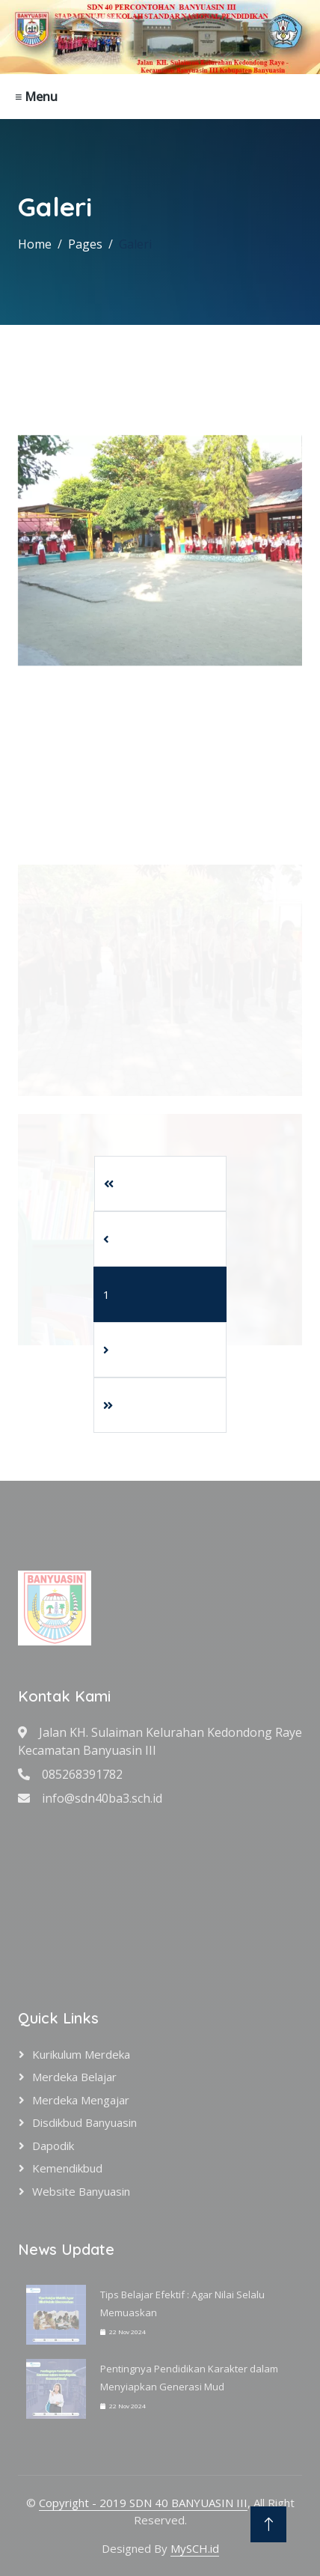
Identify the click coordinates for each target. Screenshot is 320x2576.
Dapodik (53, 2145)
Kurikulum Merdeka (81, 2054)
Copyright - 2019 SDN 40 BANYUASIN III (143, 2502)
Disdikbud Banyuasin (84, 2122)
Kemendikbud (67, 2168)
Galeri (135, 244)
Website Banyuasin (81, 2191)
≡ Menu (36, 96)
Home (35, 244)
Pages (85, 244)
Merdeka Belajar (74, 2076)
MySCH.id (194, 2548)
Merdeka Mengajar (80, 2099)
